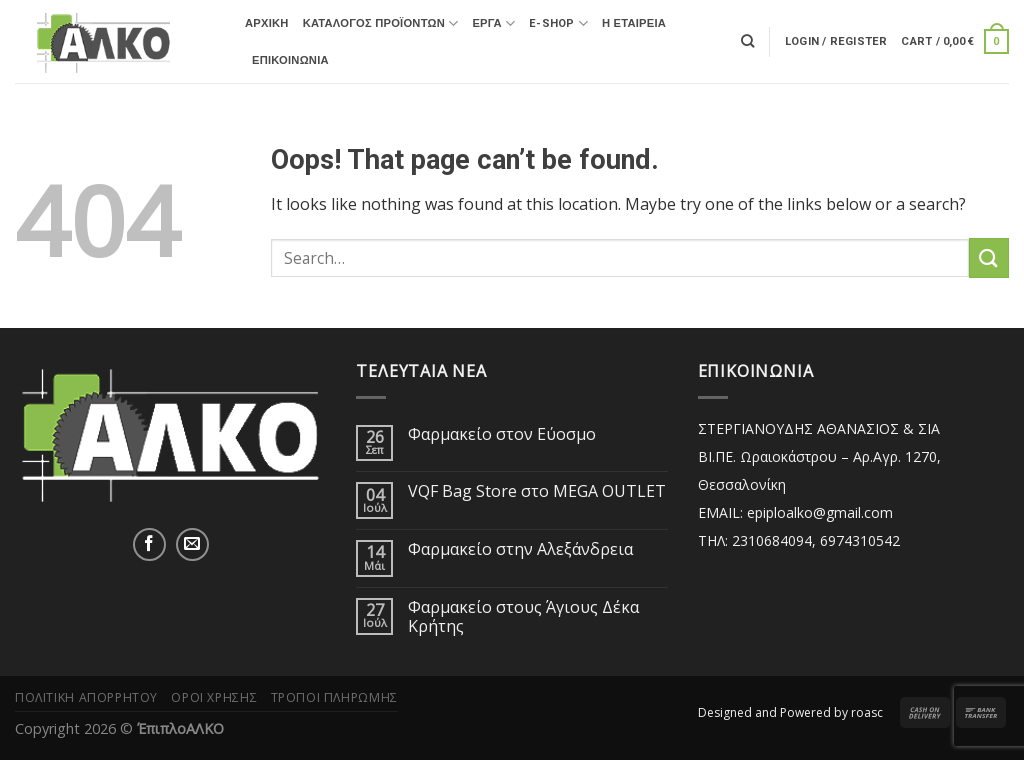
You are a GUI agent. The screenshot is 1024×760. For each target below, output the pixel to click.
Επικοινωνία (290, 60)
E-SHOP (558, 23)
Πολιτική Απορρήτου (86, 697)
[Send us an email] (192, 544)
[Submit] (989, 257)
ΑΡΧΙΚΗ (267, 23)
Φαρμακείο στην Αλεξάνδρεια (520, 549)
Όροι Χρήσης (214, 697)
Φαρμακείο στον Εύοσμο (502, 434)
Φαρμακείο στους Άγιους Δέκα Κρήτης (523, 617)
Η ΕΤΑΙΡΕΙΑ (634, 23)
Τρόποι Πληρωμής (334, 697)
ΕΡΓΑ (493, 23)
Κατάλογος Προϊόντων (381, 23)
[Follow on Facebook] (149, 544)
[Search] (747, 41)
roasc (867, 712)
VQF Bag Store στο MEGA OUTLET (537, 491)
